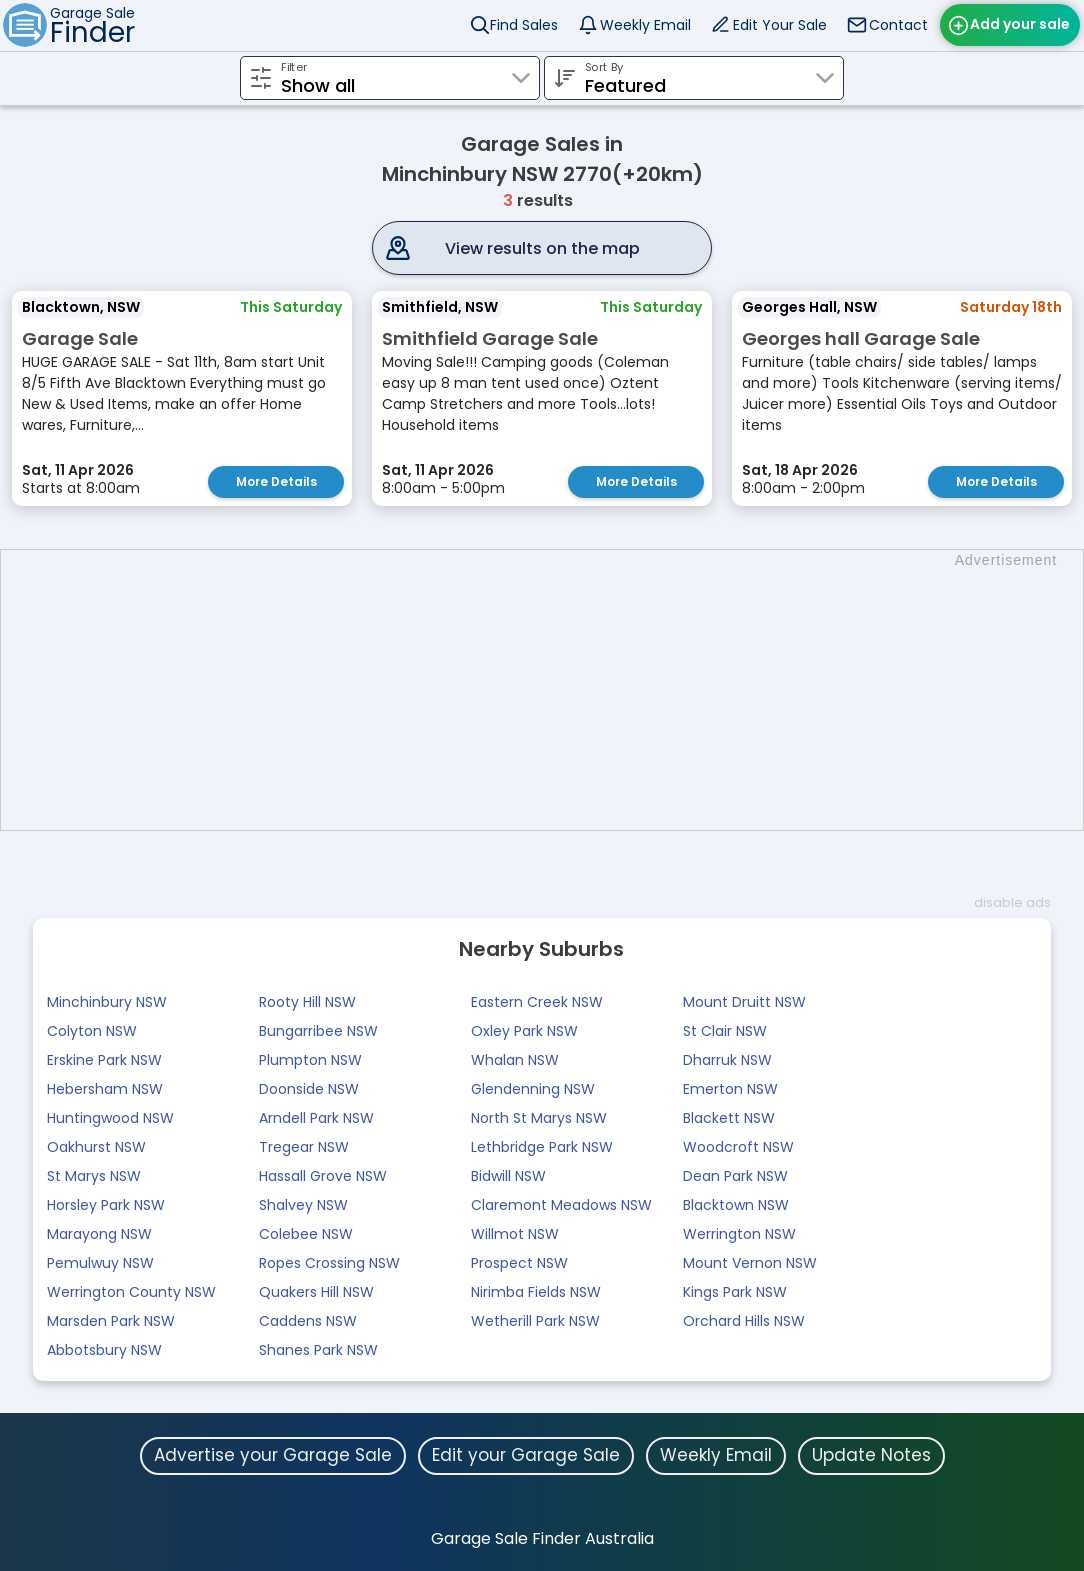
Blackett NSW (729, 1118)
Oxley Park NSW (524, 1031)
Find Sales (524, 25)
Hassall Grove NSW (323, 1176)
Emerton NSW (730, 1089)
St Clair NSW (725, 1031)
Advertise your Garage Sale (273, 1455)
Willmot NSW (515, 1234)
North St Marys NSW (539, 1118)
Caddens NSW (308, 1321)
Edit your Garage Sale (526, 1455)
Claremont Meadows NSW (561, 1205)
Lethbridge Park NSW (542, 1147)
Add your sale (1020, 24)
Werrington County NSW (131, 1292)
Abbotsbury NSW (104, 1350)
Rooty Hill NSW (307, 1002)
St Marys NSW (94, 1176)
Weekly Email (645, 25)
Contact (898, 25)
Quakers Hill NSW (316, 1292)
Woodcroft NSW (738, 1147)
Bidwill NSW (508, 1176)
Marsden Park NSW (111, 1321)
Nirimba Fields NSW (536, 1292)
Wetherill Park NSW (535, 1321)
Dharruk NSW (727, 1060)
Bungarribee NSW (318, 1031)
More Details (276, 481)
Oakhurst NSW (96, 1147)
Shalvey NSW (303, 1205)
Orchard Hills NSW (744, 1321)
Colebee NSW (306, 1234)
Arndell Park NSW (316, 1118)
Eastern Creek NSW (537, 1002)
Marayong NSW (99, 1234)
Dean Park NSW (735, 1176)
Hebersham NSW (105, 1089)
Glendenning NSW (533, 1089)
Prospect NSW (519, 1263)
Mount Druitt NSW (744, 1002)
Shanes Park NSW (318, 1350)
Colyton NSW (92, 1031)
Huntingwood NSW (110, 1118)
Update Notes (871, 1455)
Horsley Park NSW (106, 1205)
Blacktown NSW (736, 1205)
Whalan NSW (515, 1060)
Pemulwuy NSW (100, 1263)
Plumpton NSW (310, 1060)
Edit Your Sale (780, 25)
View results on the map (542, 248)
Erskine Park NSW (104, 1060)
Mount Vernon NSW (750, 1263)
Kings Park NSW (735, 1292)
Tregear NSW (304, 1147)
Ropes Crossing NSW (329, 1263)
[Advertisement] (552, 690)
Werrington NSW (739, 1234)
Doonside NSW (309, 1089)
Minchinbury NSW (107, 1002)
